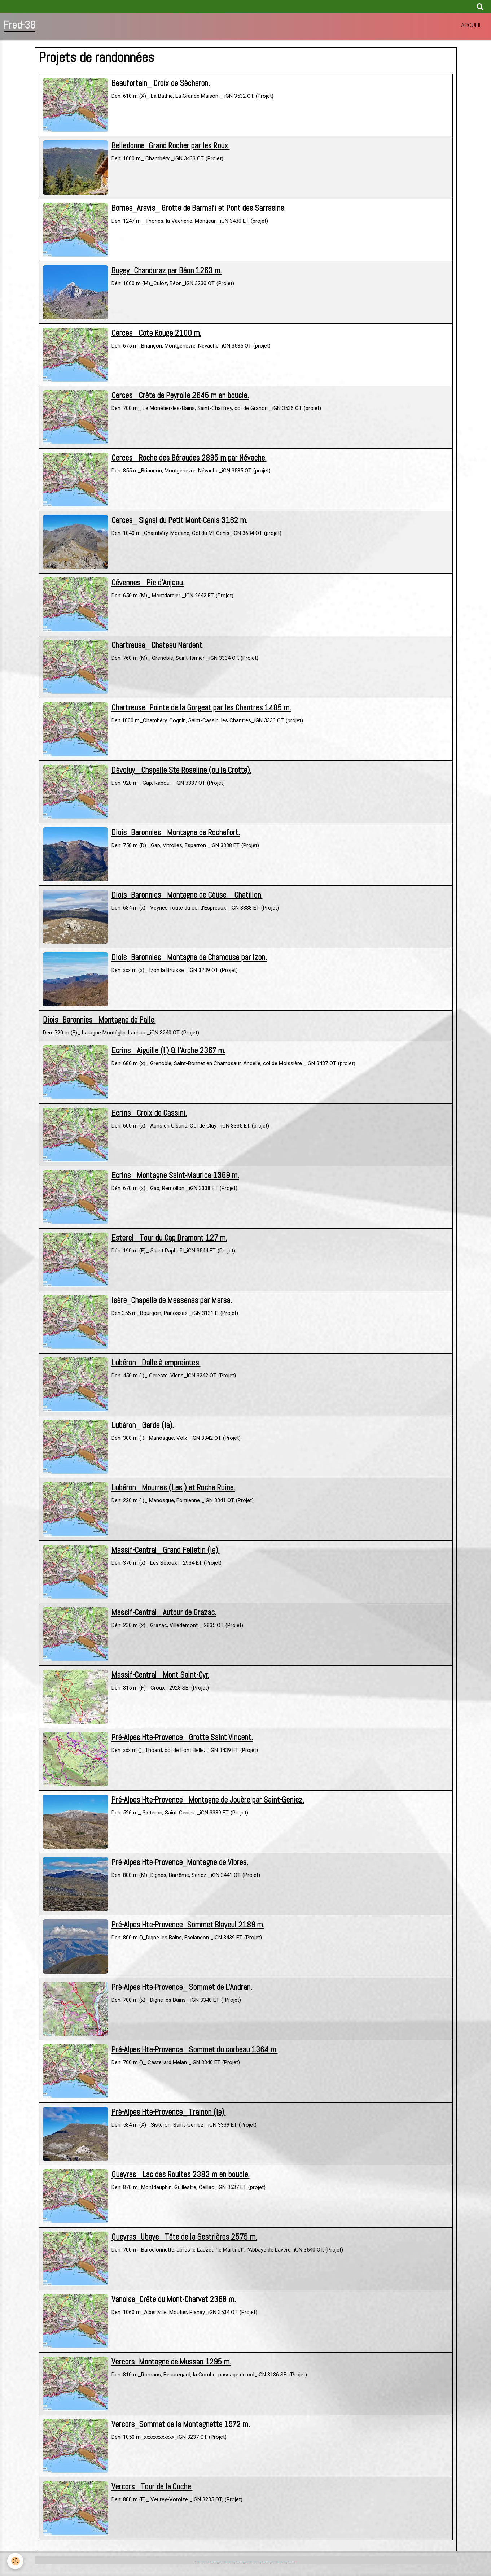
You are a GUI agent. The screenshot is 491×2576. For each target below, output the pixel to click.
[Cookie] (15, 2561)
